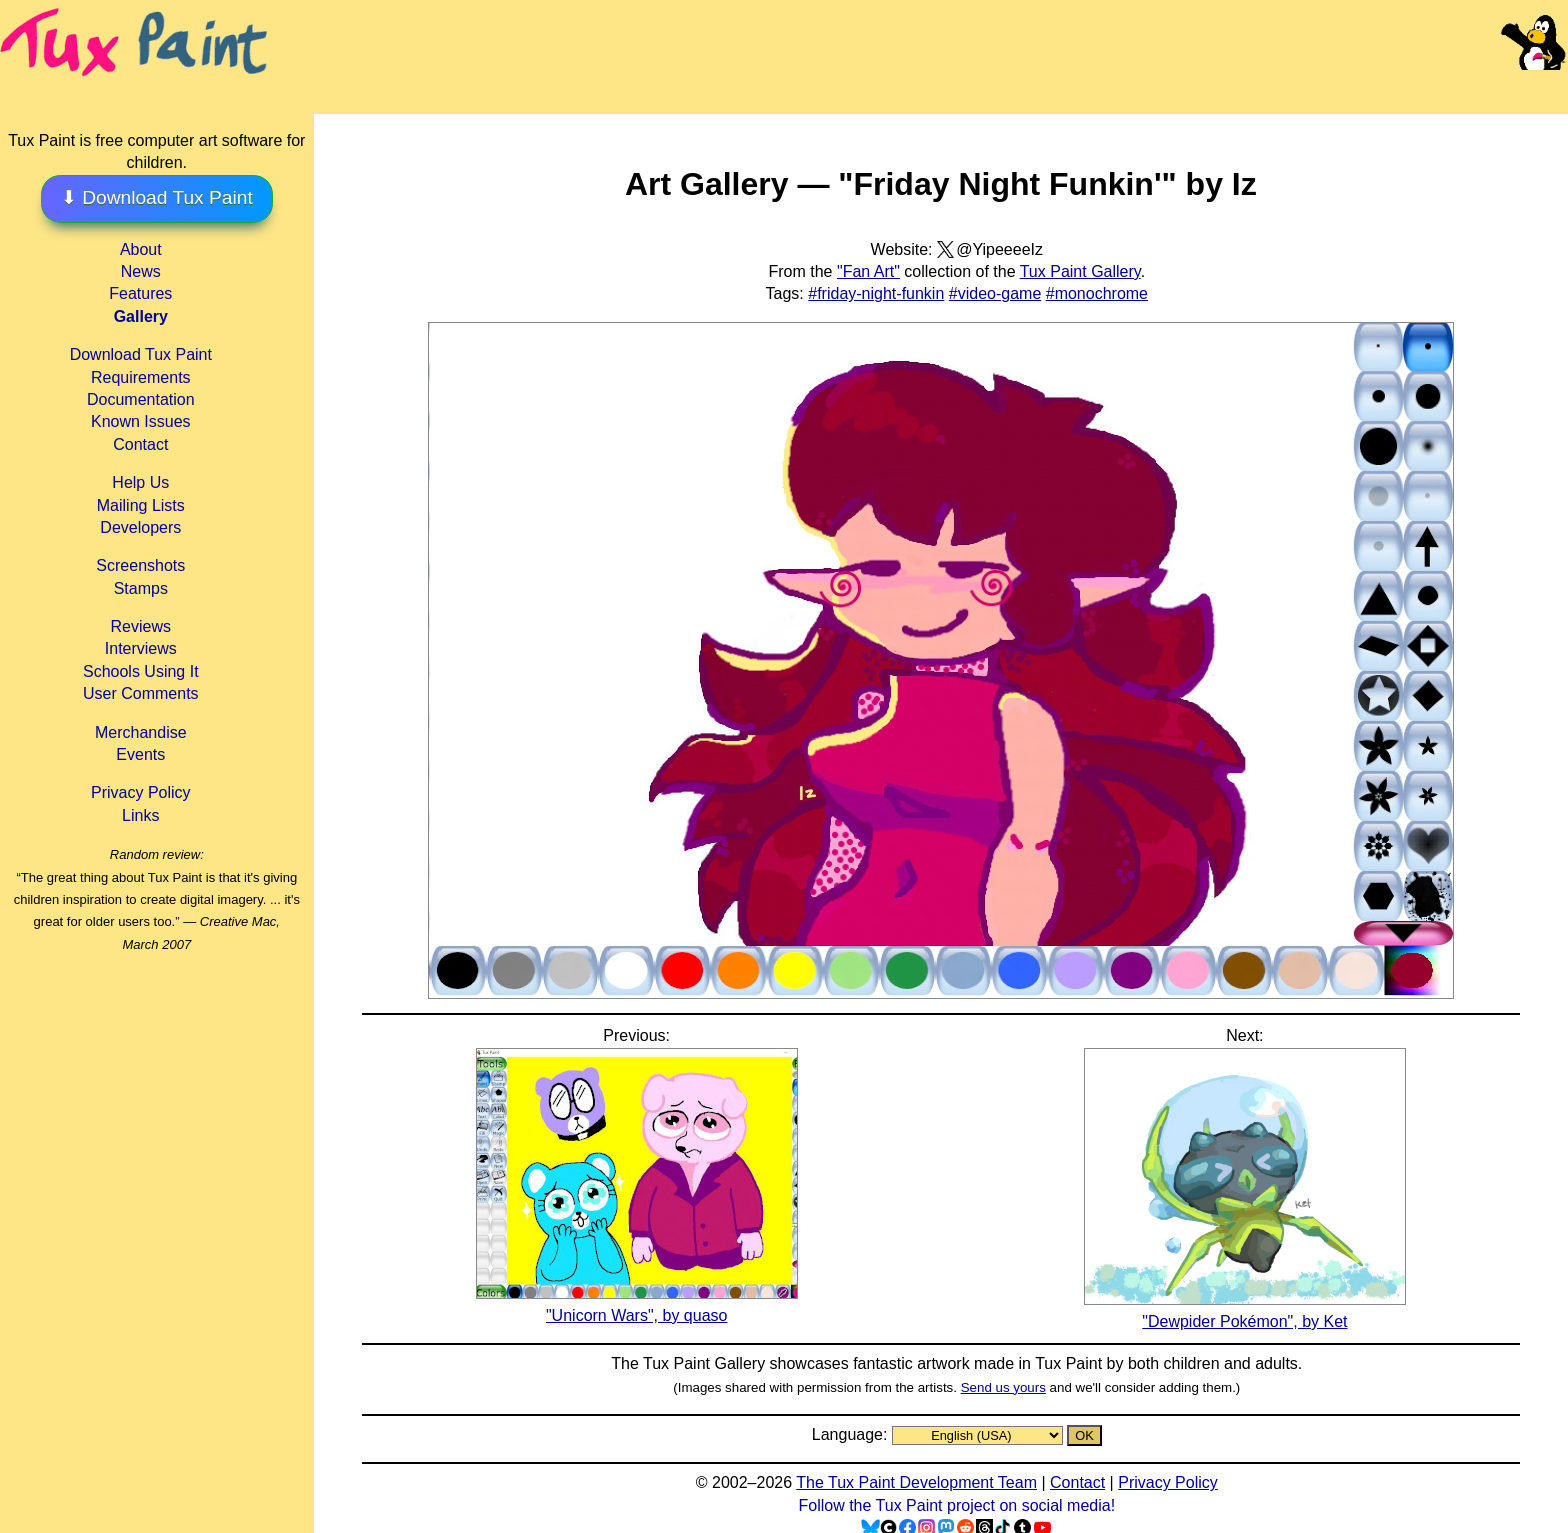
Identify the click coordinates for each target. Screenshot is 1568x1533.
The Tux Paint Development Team (916, 1482)
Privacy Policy (141, 792)
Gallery (141, 316)
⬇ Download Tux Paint (157, 197)
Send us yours (1003, 1387)
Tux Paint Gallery (1080, 271)
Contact (140, 444)
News (141, 271)
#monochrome (1097, 293)
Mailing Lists (141, 505)
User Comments (141, 693)
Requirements (141, 377)
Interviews (141, 648)
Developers (140, 527)
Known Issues (141, 421)
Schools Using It (141, 671)
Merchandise (141, 732)
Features (140, 293)
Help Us (140, 482)
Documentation (141, 399)
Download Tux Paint (141, 354)
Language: (852, 1434)
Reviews (141, 626)
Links (140, 815)
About (141, 249)
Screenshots (140, 565)
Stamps (141, 588)
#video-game (995, 293)
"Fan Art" (868, 271)
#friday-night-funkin (876, 293)
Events (140, 754)
